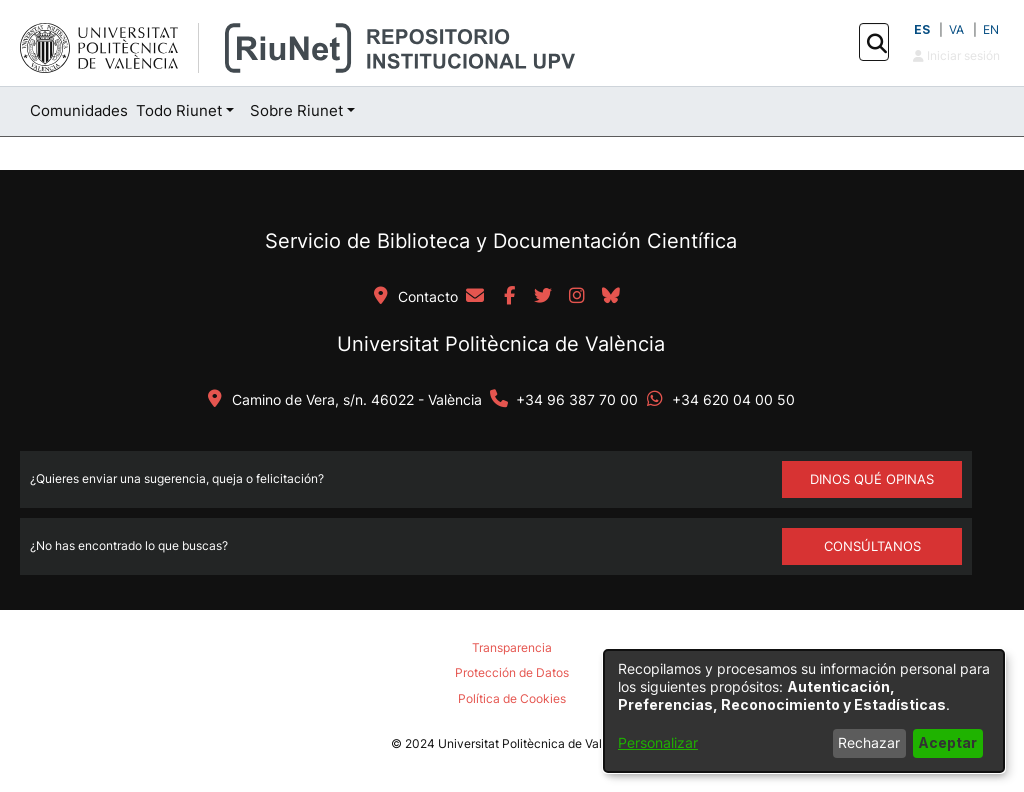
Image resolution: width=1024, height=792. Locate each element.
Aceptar (947, 742)
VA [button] (956, 29)
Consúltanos (872, 546)
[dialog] (804, 711)
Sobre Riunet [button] (296, 110)
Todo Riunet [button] (179, 110)
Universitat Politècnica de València (501, 344)
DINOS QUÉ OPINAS (872, 479)
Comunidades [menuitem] (79, 110)
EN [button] (991, 29)
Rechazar (869, 742)
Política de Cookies (512, 698)
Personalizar (658, 742)
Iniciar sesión (956, 55)
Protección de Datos (512, 672)
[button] (876, 43)
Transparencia (512, 647)
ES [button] (922, 29)
